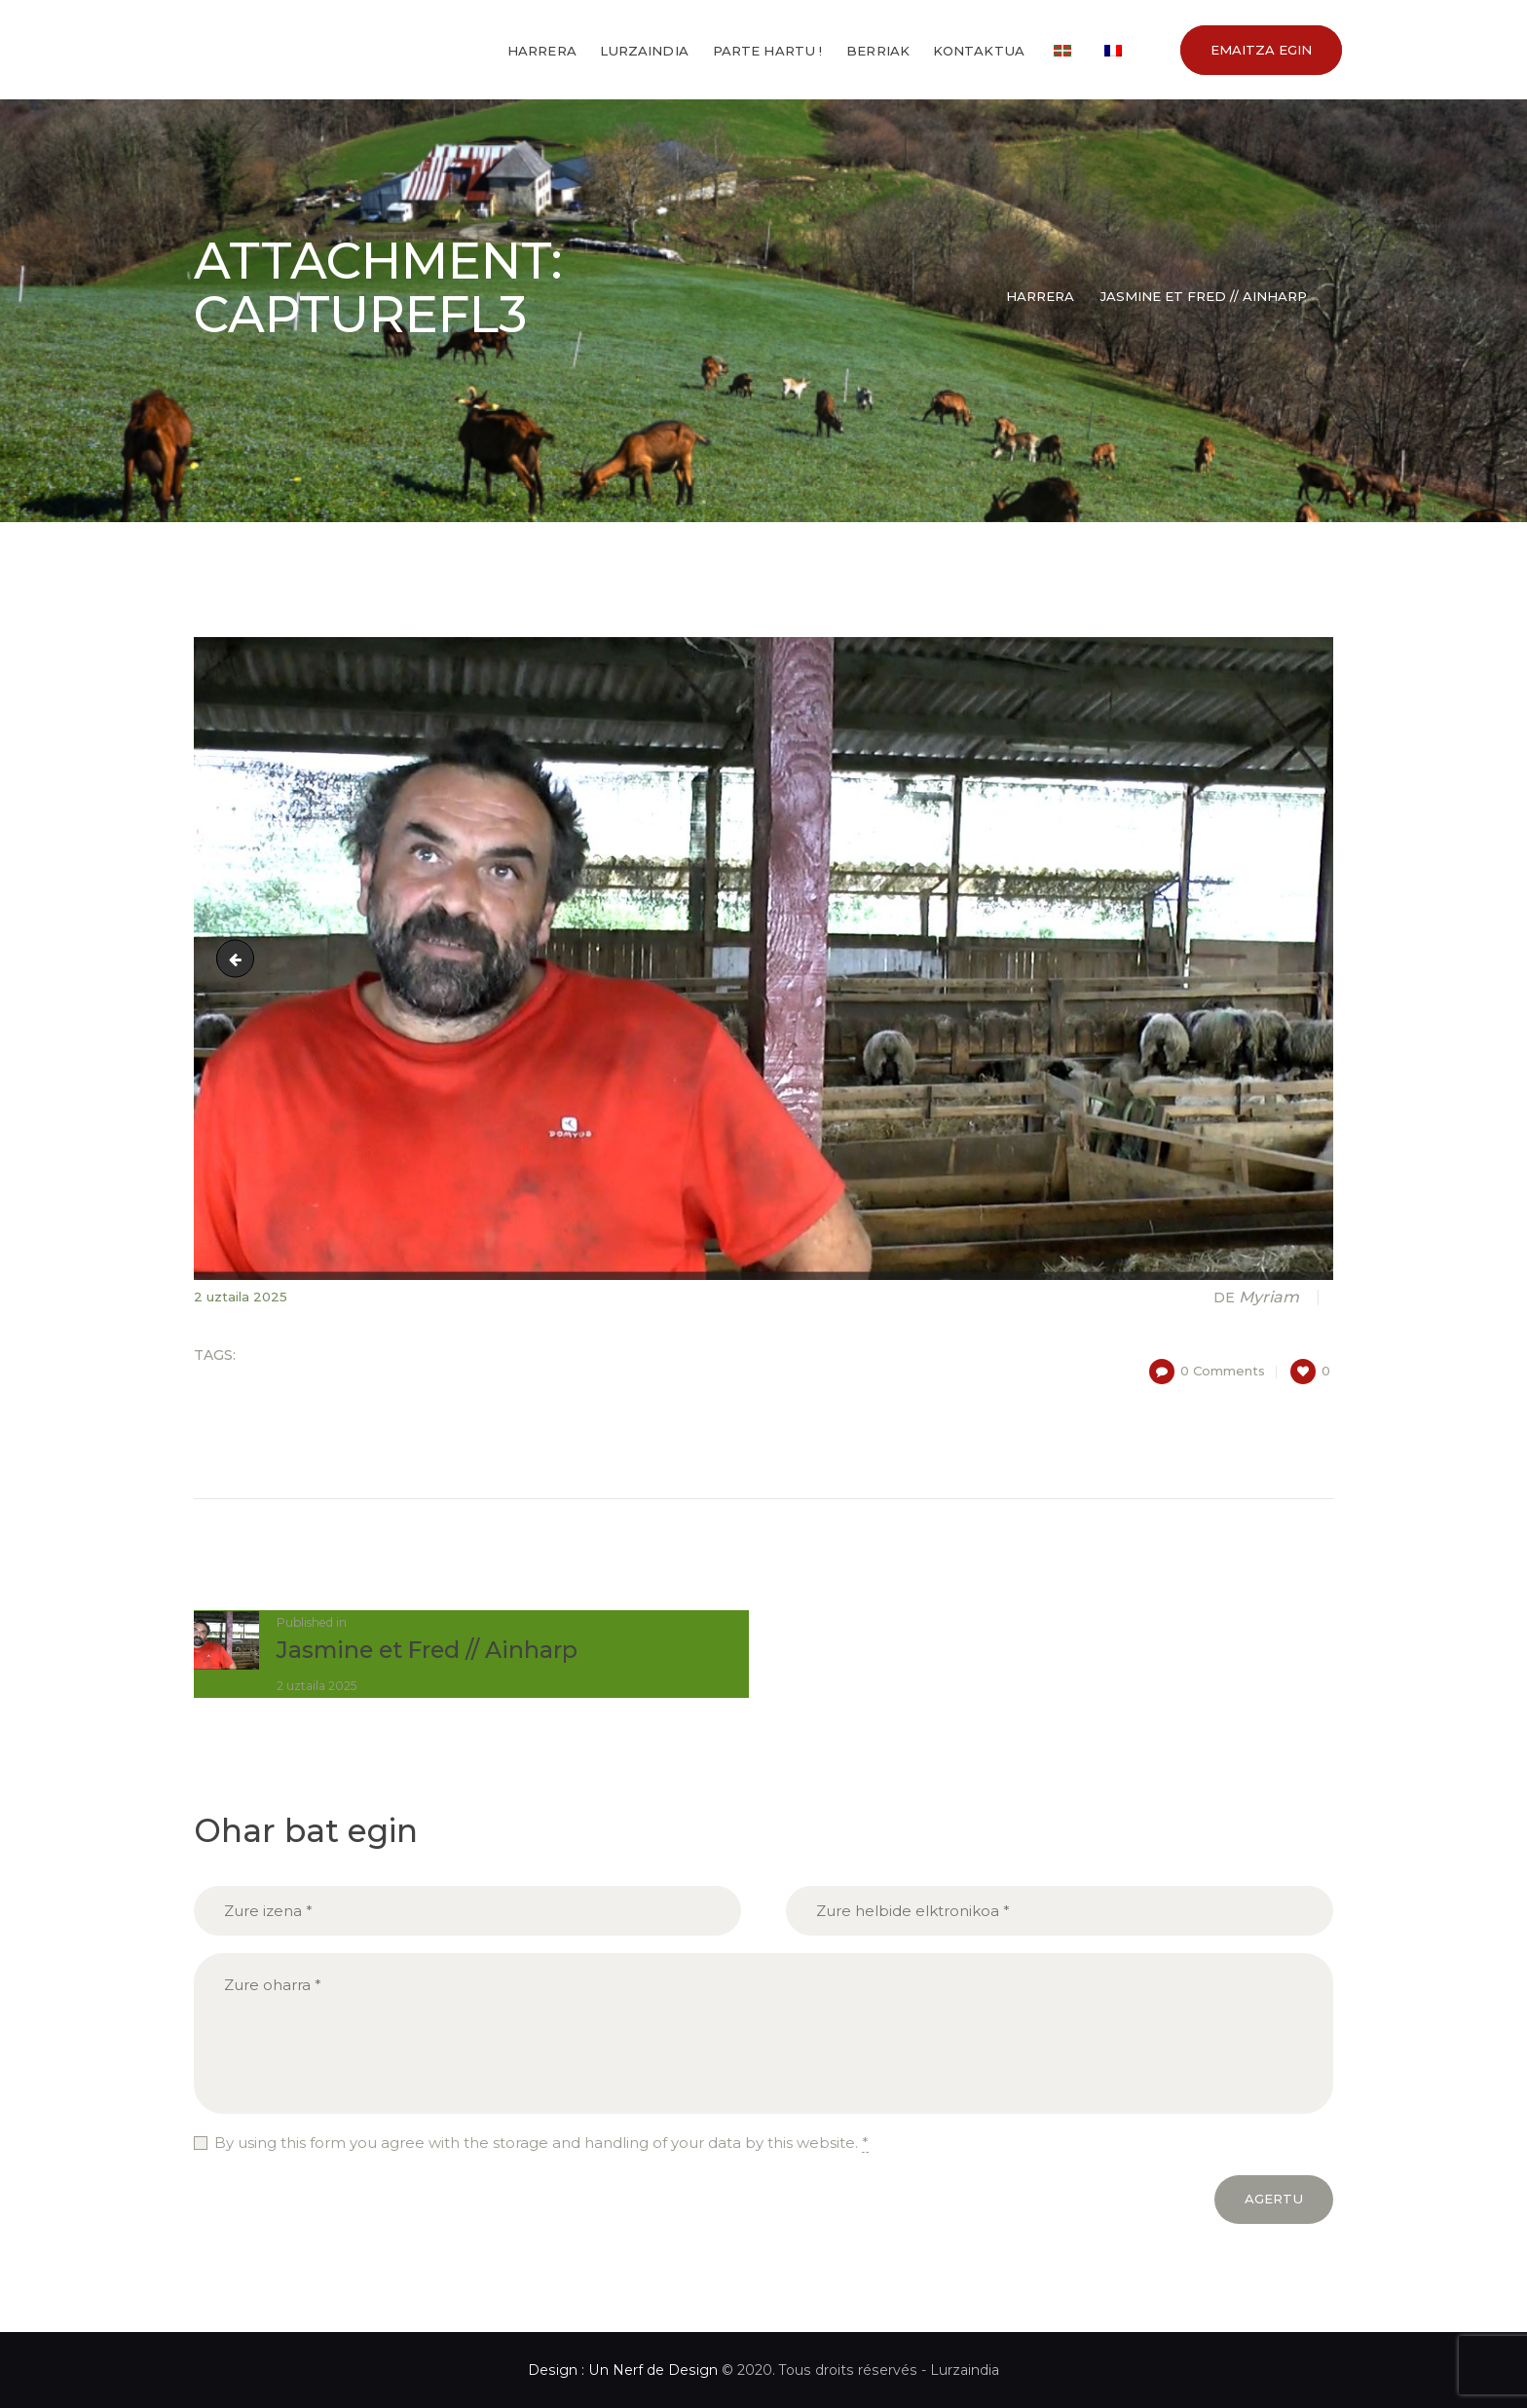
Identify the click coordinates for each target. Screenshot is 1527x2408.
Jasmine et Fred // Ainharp (1203, 296)
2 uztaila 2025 (240, 1296)
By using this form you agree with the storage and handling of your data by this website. (541, 2143)
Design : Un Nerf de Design (623, 2370)
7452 (239, 958)
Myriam (1258, 1297)
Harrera (1040, 296)
